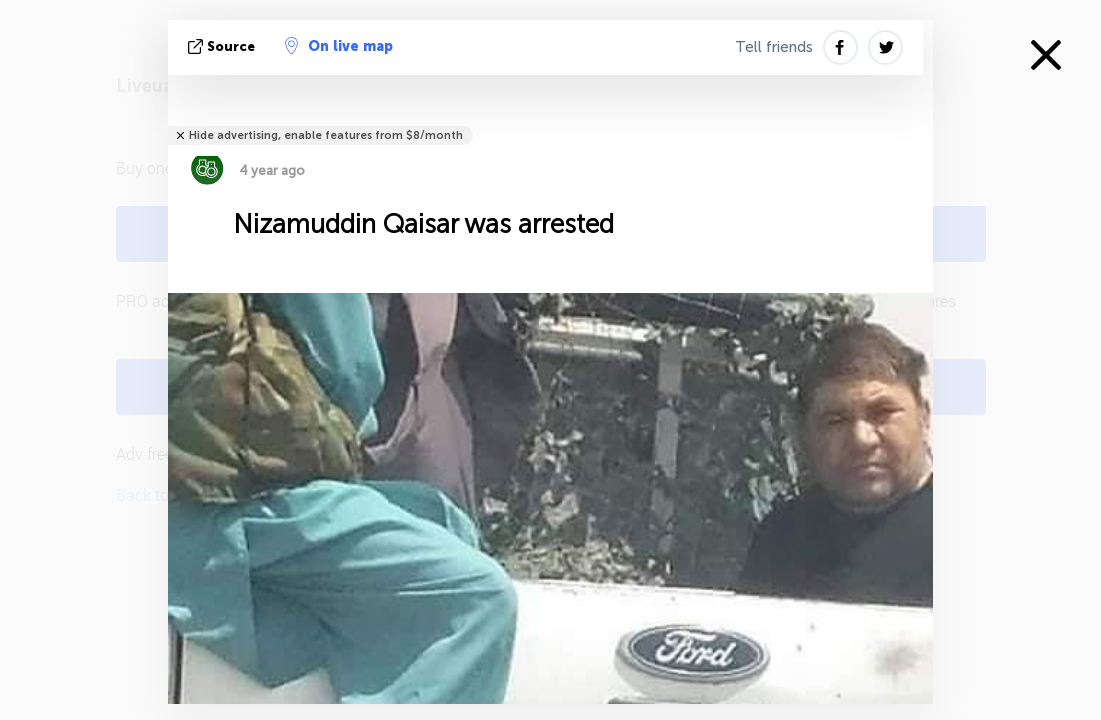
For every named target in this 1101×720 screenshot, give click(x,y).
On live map (339, 46)
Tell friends (774, 47)
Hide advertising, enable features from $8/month (326, 135)
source (223, 46)
